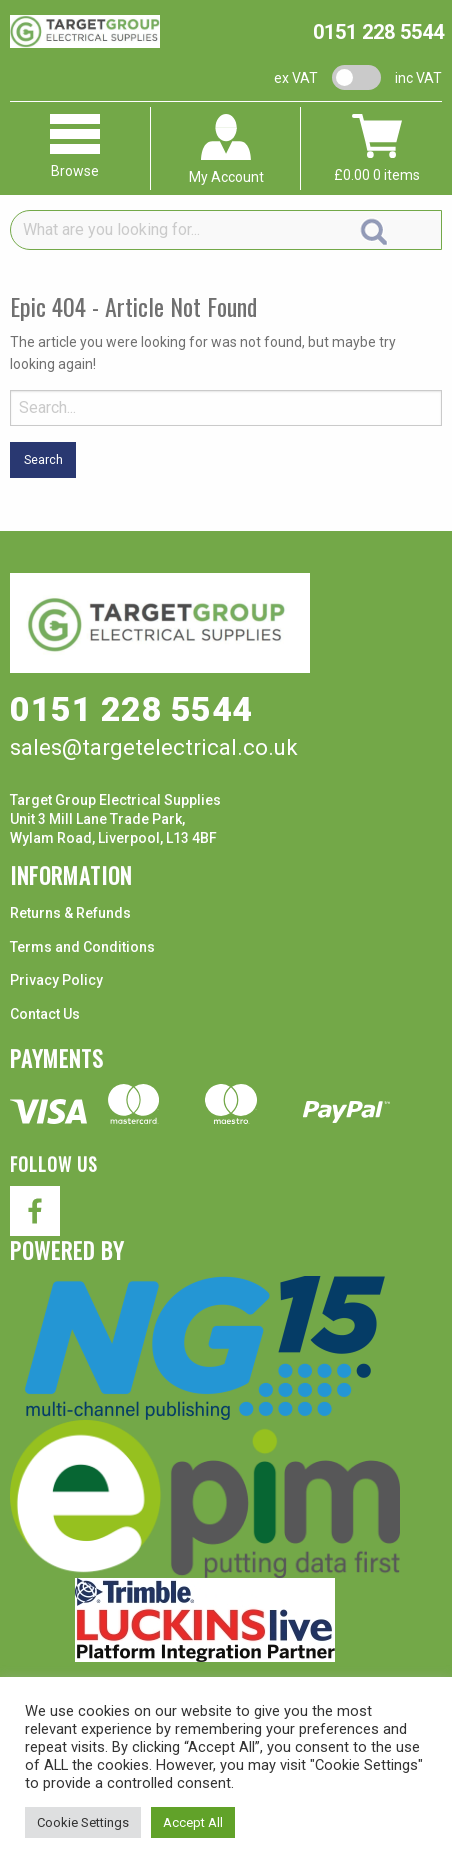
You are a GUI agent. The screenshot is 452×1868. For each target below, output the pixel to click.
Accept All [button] (193, 1822)
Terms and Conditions (82, 947)
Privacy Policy (56, 980)
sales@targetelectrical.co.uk (154, 747)
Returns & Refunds (70, 913)
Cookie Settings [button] (83, 1822)
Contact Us (45, 1014)
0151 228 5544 (378, 32)
